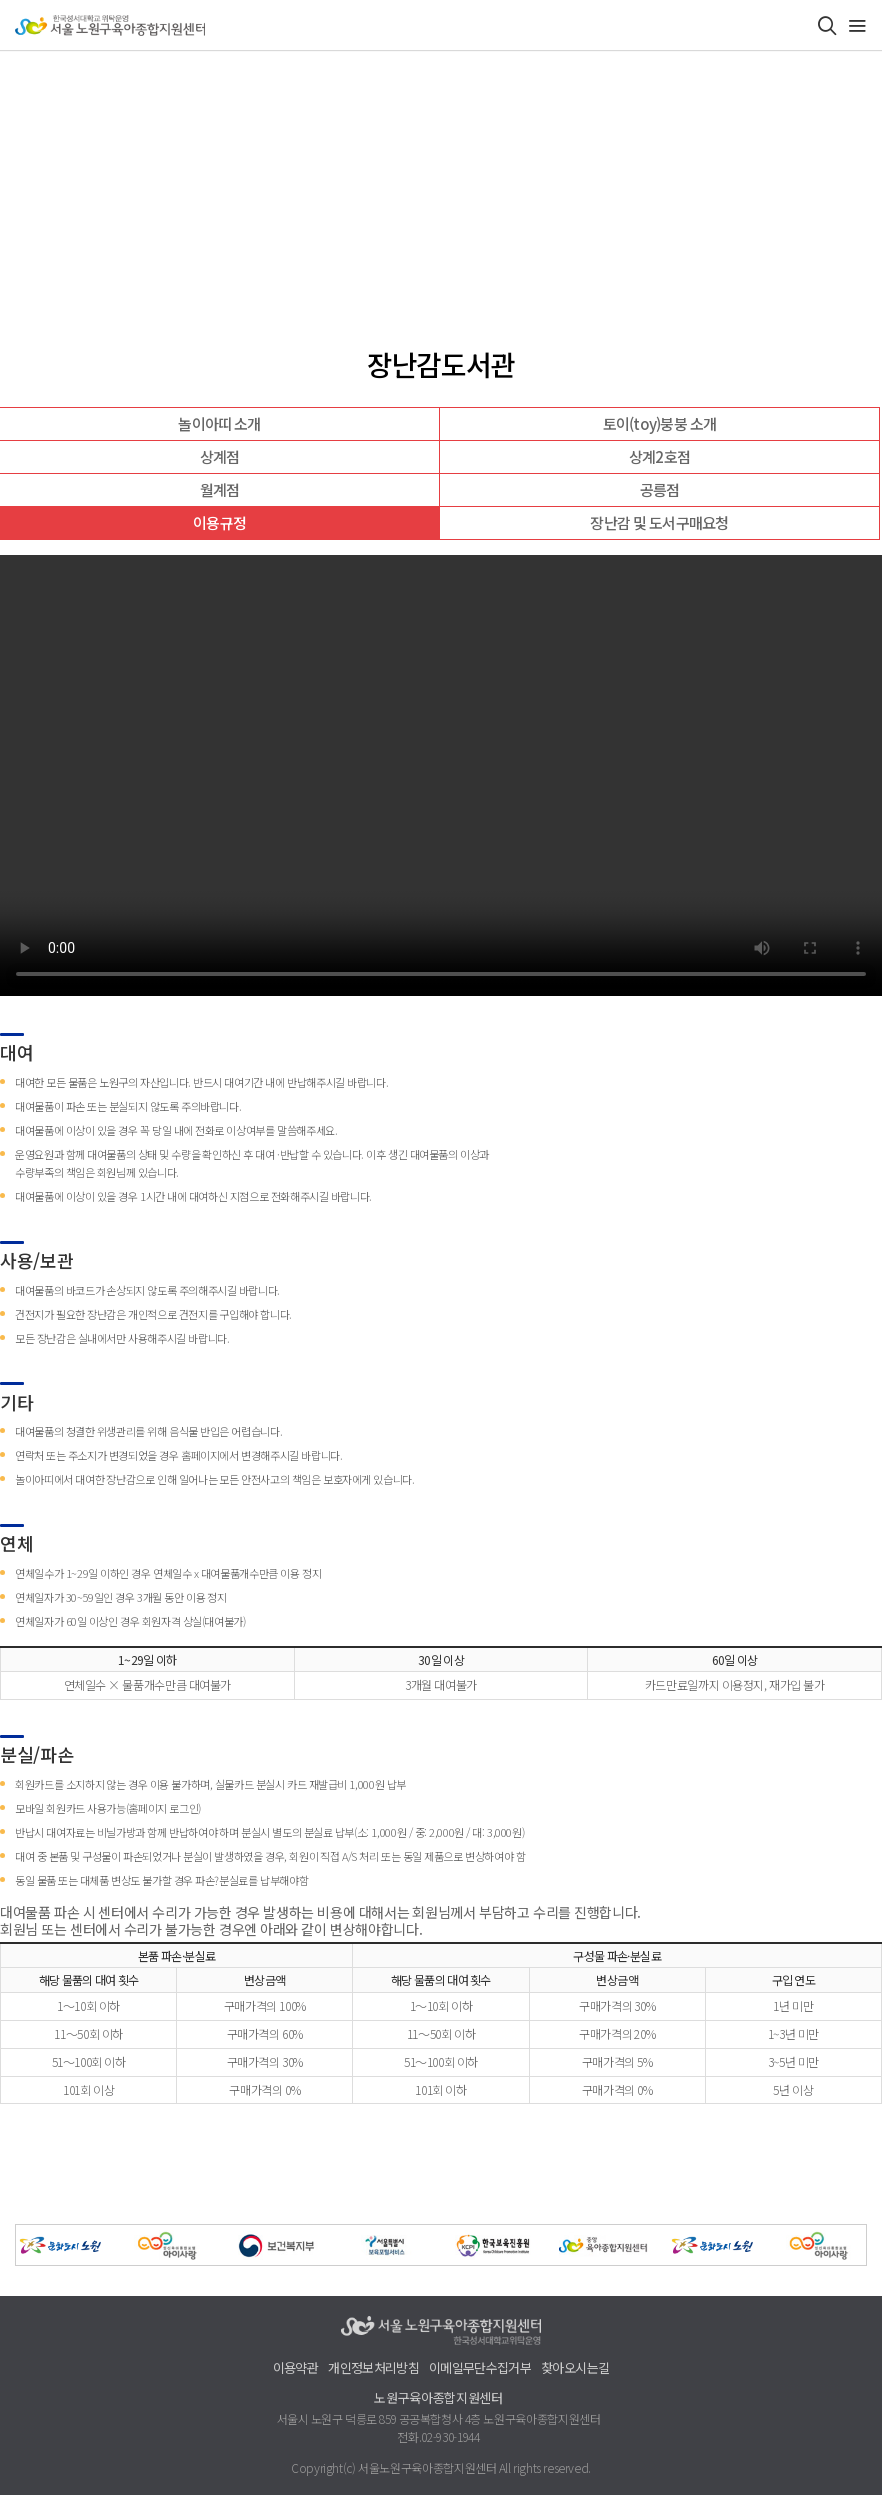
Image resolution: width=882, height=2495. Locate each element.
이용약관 (295, 2368)
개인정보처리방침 (373, 2368)
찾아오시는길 (575, 2368)
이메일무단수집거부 (480, 2368)
